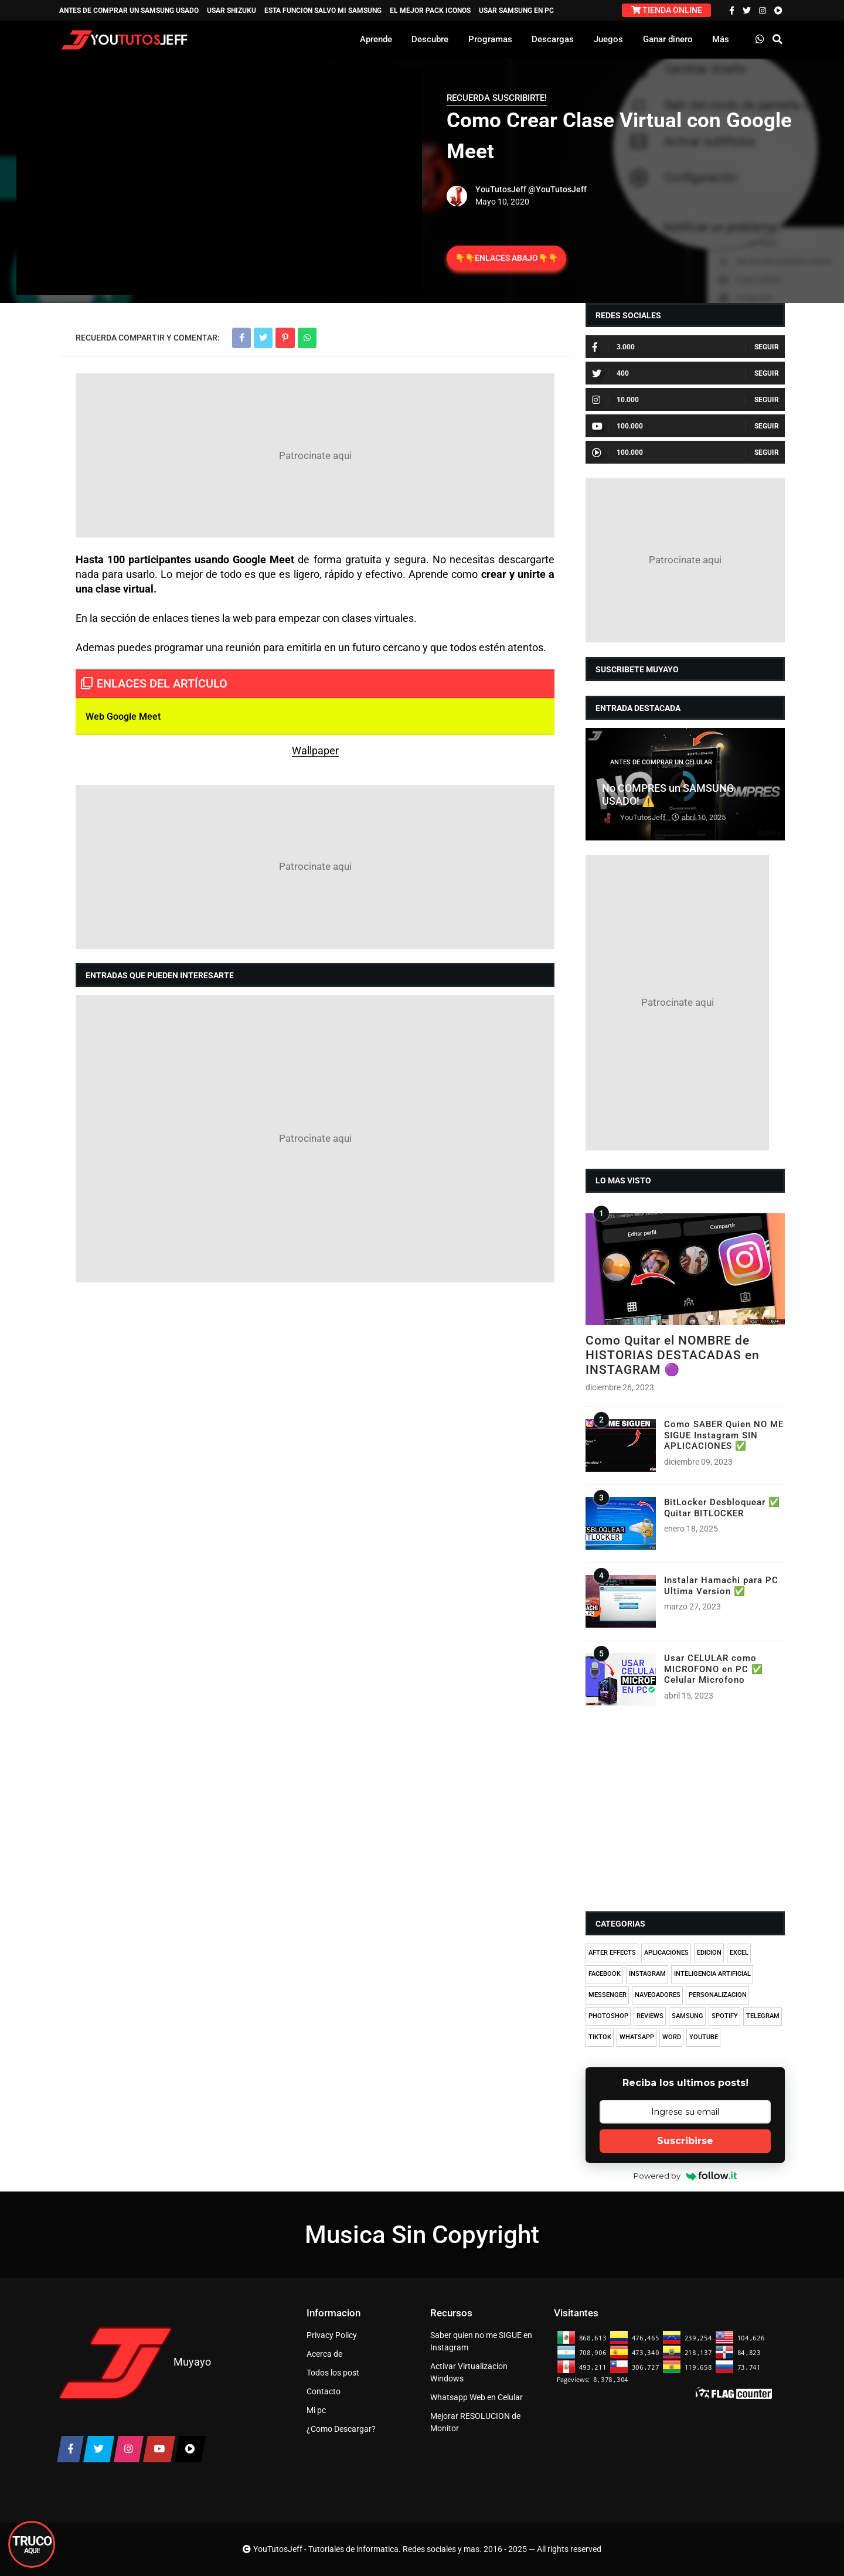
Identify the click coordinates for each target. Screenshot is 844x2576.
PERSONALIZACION (718, 1995)
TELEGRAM (763, 2016)
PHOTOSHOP (608, 2016)
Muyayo (192, 2362)
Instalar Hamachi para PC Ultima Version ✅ (721, 1585)
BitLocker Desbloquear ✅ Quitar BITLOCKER (722, 1507)
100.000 (617, 426)
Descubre (429, 39)
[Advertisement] (315, 455)
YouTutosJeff (500, 189)
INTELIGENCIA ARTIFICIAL (712, 1974)
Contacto (324, 2391)
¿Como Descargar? (341, 2429)
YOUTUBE (703, 2037)
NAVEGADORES (657, 1995)
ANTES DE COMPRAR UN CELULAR (661, 762)
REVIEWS (650, 2016)
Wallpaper (315, 750)
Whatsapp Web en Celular (476, 2397)
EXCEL (739, 1952)
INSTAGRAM (647, 1974)
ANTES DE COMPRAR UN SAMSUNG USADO (129, 10)
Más (720, 39)
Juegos (608, 39)
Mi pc (316, 2410)
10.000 (615, 399)
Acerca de (324, 2354)
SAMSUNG (687, 2016)
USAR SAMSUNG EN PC (516, 10)
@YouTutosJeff (557, 189)
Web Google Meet (123, 716)
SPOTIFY (725, 2016)
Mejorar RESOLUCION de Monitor (475, 2422)
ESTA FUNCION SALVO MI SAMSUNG (323, 10)
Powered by (685, 2175)
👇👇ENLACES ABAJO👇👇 (506, 258)
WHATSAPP (637, 2037)
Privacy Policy (332, 2335)
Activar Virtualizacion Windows (469, 2372)
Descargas (553, 39)
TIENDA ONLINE (666, 10)
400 (610, 373)
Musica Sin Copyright (422, 2234)
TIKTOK (599, 2037)
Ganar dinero (668, 39)
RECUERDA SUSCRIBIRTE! (497, 98)
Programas (490, 39)
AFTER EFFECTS (612, 1952)
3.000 (613, 347)
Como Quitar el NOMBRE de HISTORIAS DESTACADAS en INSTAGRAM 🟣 (673, 1355)
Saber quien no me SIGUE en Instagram (481, 2341)
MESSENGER (607, 1995)
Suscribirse (685, 2140)
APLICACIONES (666, 1952)
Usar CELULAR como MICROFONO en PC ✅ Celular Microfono (713, 1669)
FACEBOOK (604, 1974)
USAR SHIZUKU (231, 10)
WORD (671, 2037)
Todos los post (333, 2372)
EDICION (709, 1952)
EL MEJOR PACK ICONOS (430, 10)
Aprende (376, 39)
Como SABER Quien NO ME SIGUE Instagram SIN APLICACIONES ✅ (724, 1435)
